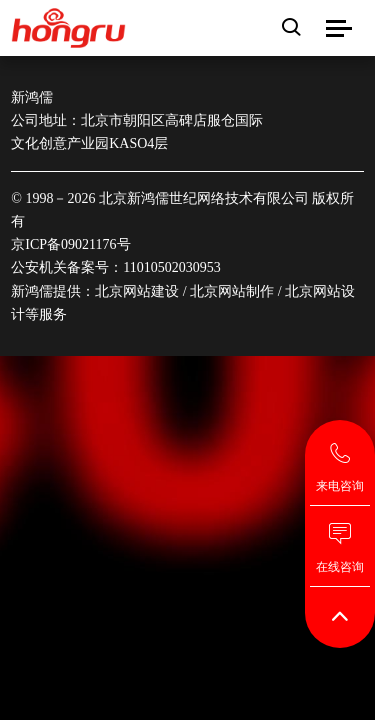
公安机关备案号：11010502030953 (115, 267)
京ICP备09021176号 (70, 244)
